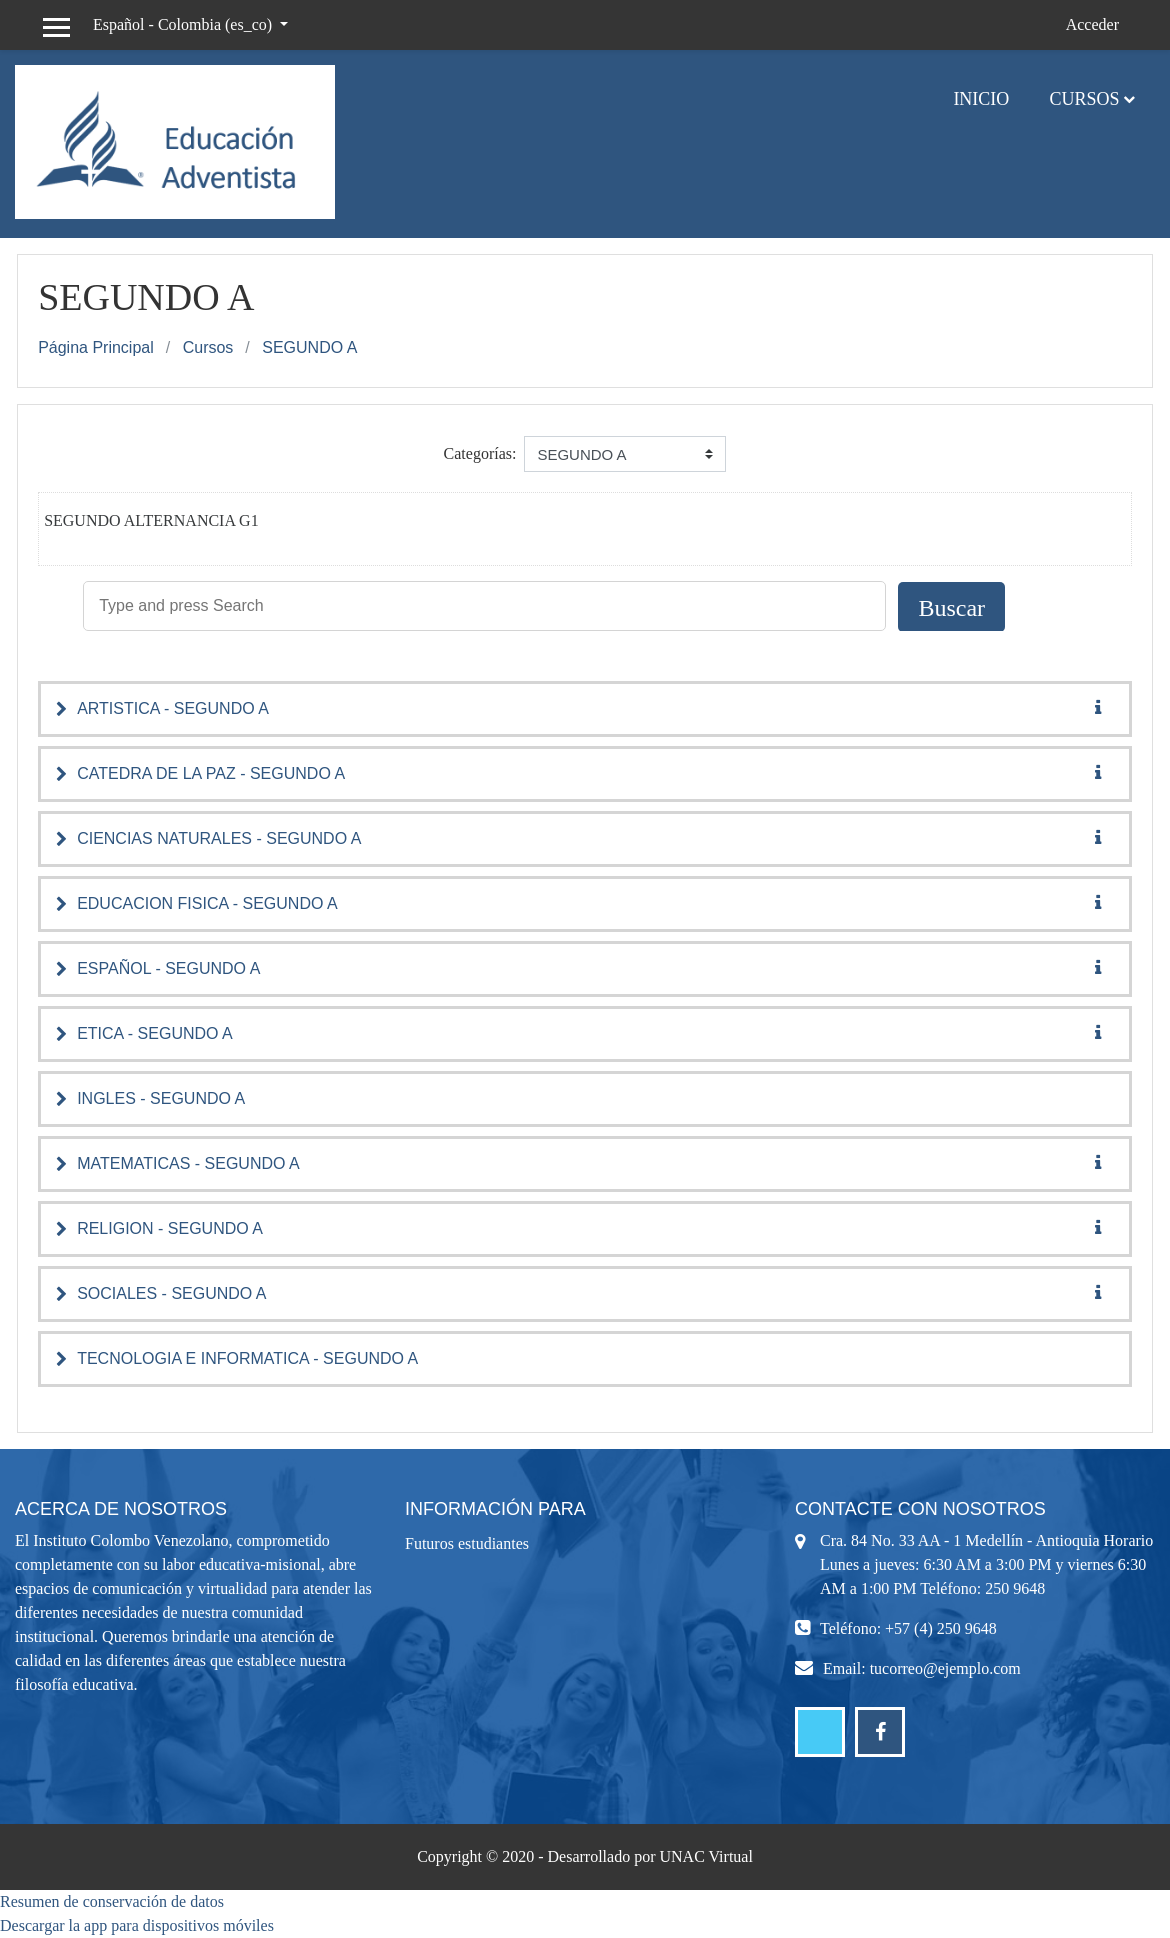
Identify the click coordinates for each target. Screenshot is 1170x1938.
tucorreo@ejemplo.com (945, 1668)
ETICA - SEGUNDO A (155, 1033)
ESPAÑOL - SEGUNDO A (168, 968)
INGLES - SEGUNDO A (161, 1098)
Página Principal (96, 347)
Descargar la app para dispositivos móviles (137, 1925)
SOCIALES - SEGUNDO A (171, 1293)
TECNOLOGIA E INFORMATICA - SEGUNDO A (247, 1358)
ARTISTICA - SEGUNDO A (173, 708)
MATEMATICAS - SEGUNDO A (188, 1163)
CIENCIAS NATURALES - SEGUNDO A (219, 838)
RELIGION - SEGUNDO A (170, 1228)
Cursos (1084, 99)
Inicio (981, 99)
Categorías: (480, 453)
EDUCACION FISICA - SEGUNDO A (207, 903)
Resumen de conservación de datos (112, 1901)
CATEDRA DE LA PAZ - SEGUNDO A (211, 773)
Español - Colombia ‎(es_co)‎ (184, 24)
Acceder (1092, 24)
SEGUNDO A (309, 347)
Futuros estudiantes (467, 1543)
